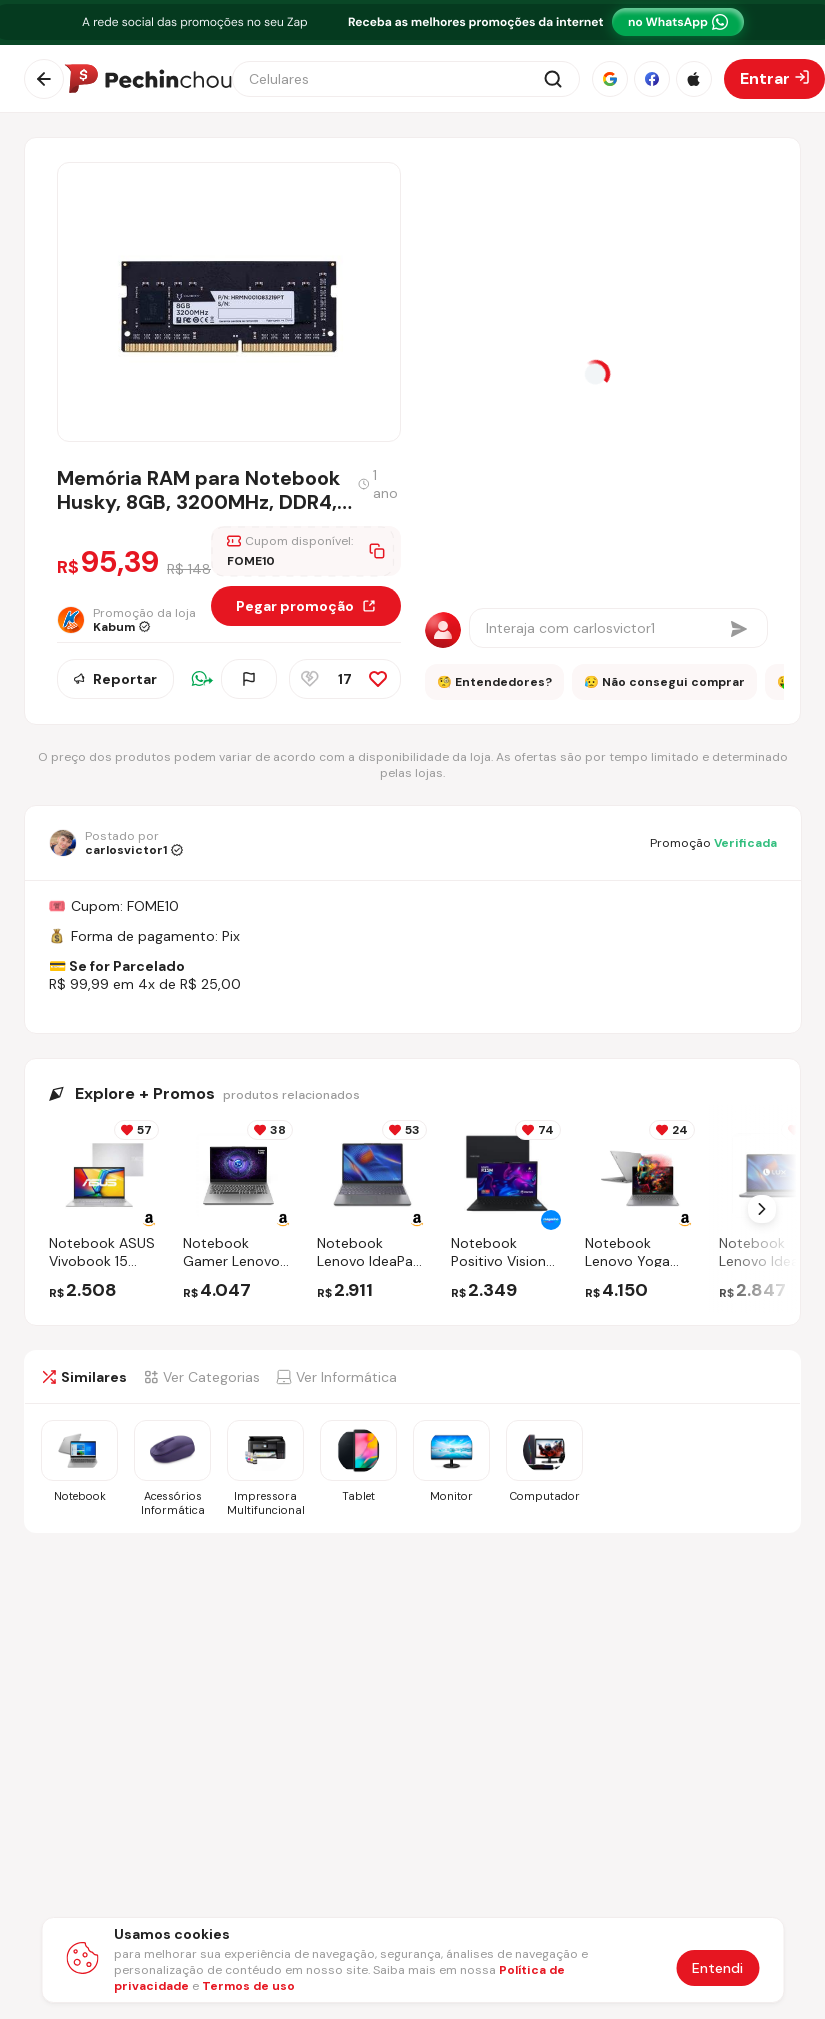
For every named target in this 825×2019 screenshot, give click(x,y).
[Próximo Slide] (762, 1209)
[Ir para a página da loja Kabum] (134, 620)
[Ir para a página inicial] (148, 79)
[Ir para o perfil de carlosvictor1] (116, 843)
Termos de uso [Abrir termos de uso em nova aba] (248, 1986)
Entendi (717, 1968)
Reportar (115, 679)
